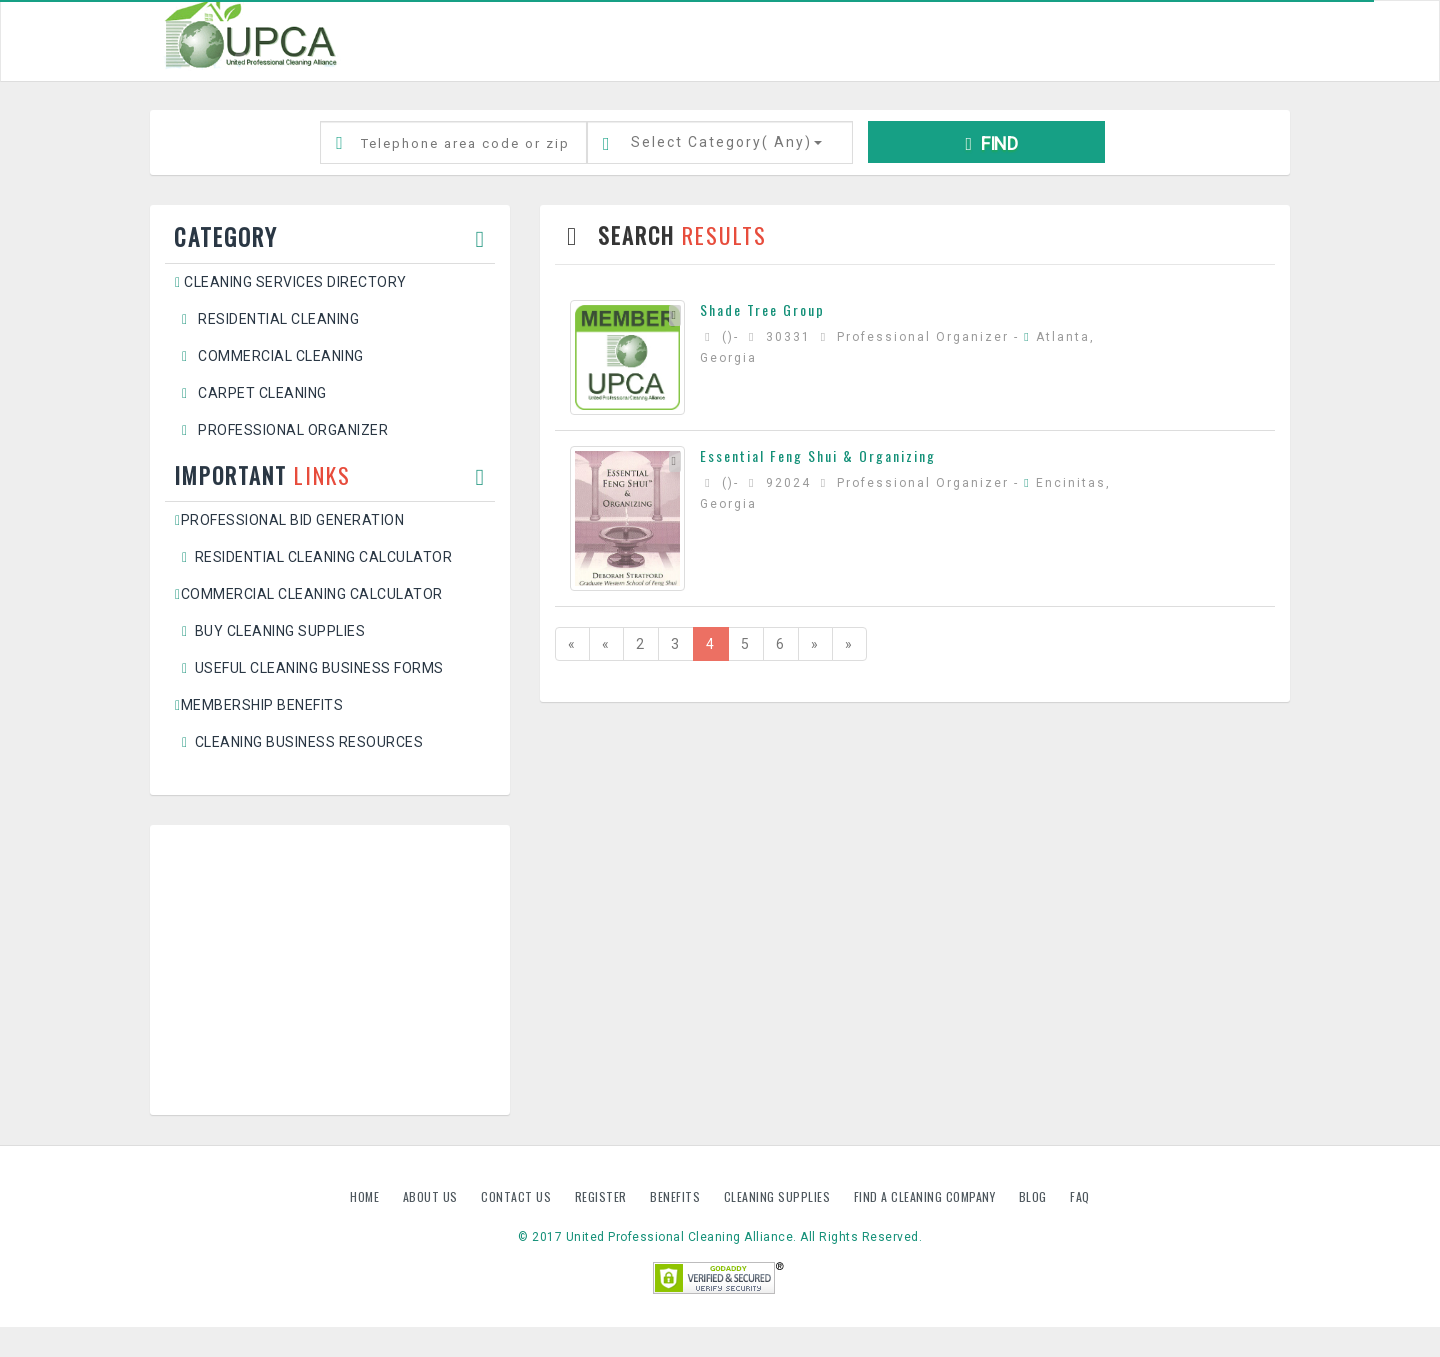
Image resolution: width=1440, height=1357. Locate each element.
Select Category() (726, 142)
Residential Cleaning (267, 319)
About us (432, 1196)
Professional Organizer (281, 430)
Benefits (677, 1196)
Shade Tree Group (762, 309)
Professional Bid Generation (289, 520)
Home (366, 1196)
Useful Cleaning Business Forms (309, 668)
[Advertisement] (330, 970)
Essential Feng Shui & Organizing (818, 455)
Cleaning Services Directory (291, 282)
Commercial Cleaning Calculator (309, 594)
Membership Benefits (259, 705)
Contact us (518, 1196)
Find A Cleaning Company (926, 1196)
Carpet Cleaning (251, 393)
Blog (1035, 1196)
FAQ (1080, 1196)
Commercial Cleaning (269, 356)
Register (601, 1196)
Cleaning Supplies (779, 1196)
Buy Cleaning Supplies (270, 631)
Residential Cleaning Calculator (313, 557)
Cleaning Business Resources (299, 742)
